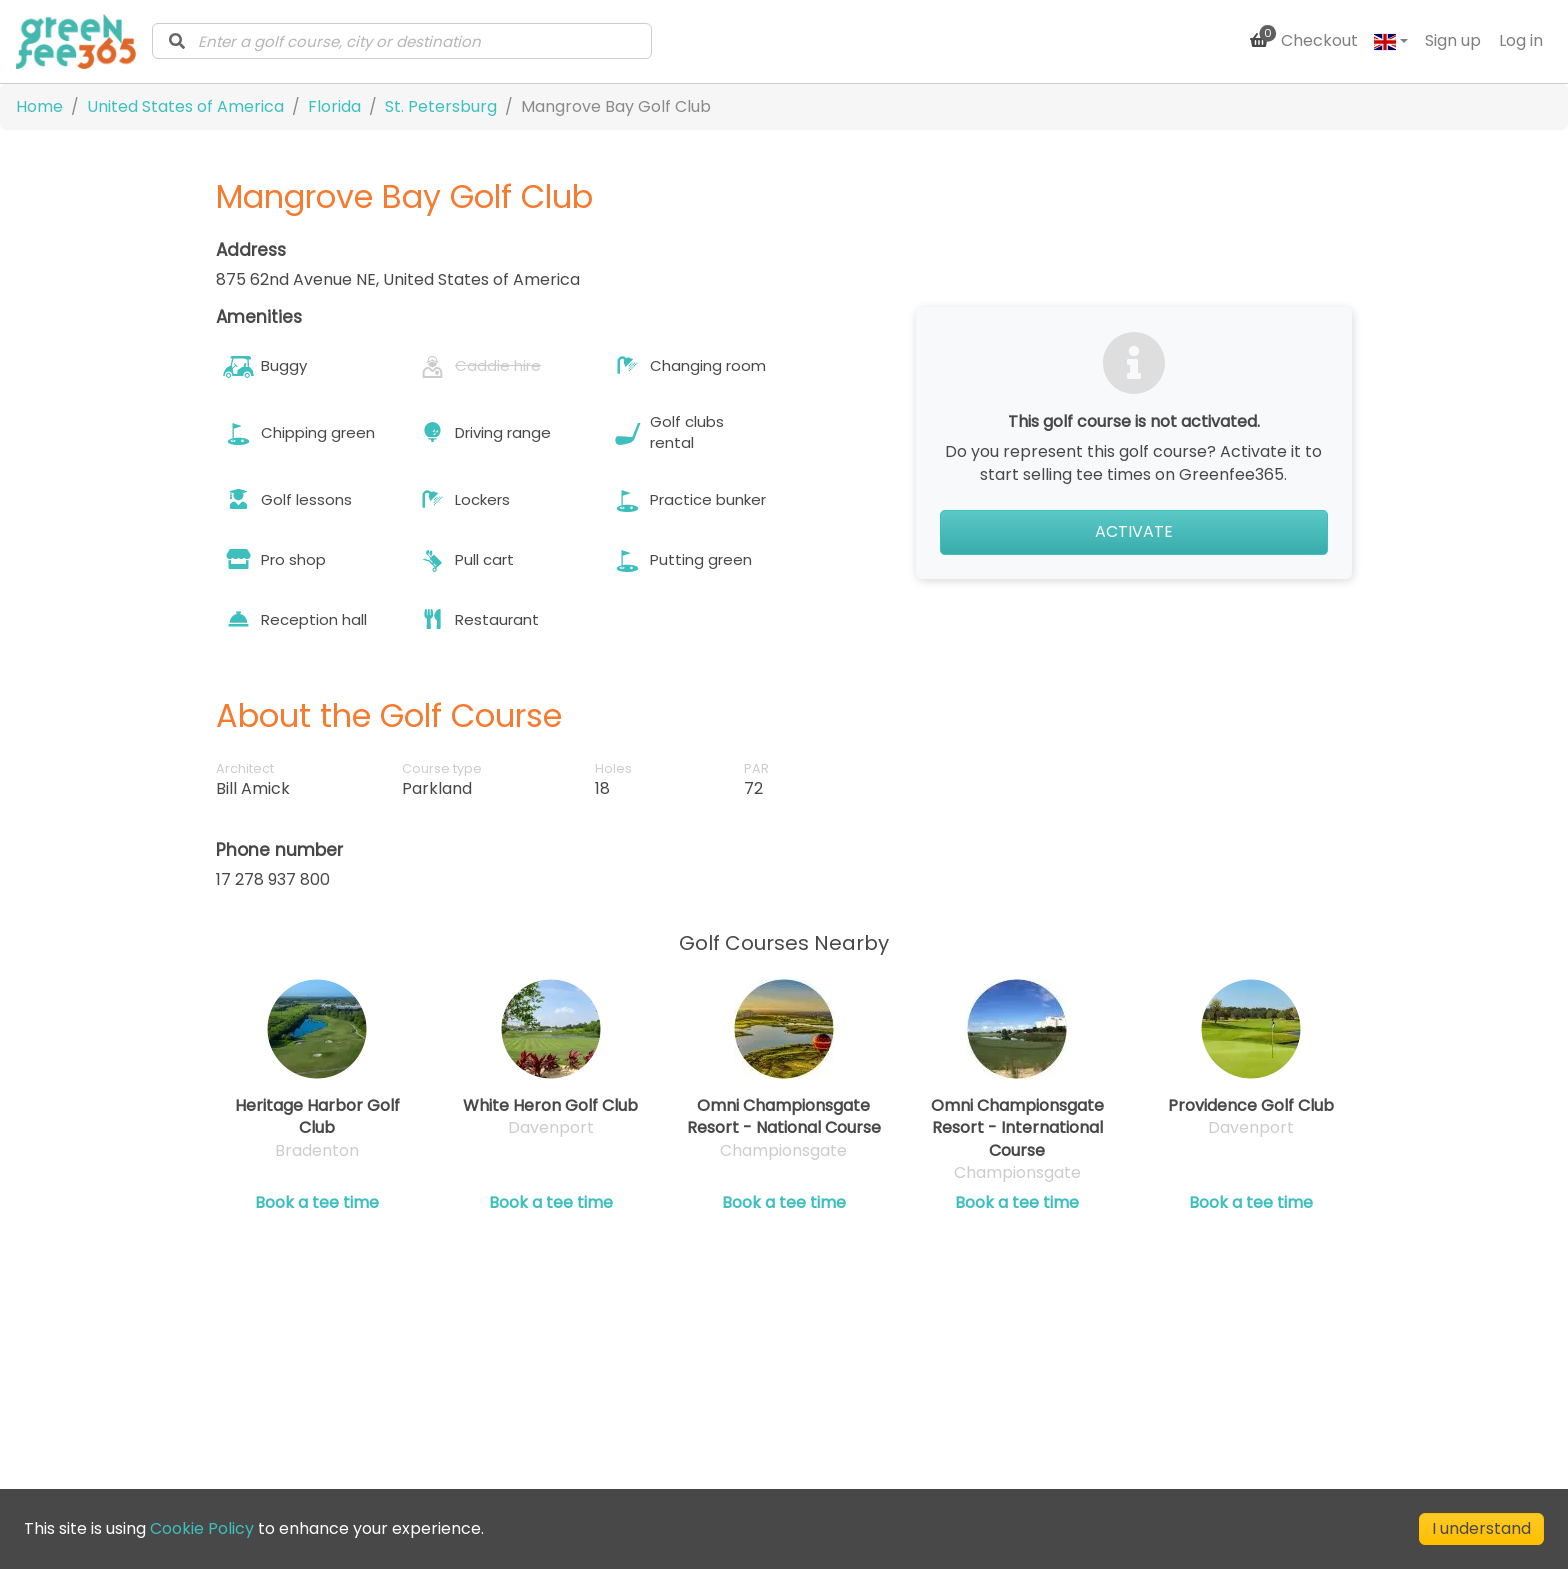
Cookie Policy (202, 1528)
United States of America (185, 106)
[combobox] (402, 41)
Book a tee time (317, 1203)
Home (39, 106)
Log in (1521, 40)
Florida (334, 106)
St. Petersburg (441, 106)
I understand (1481, 1528)
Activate (1134, 531)
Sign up (1453, 40)
